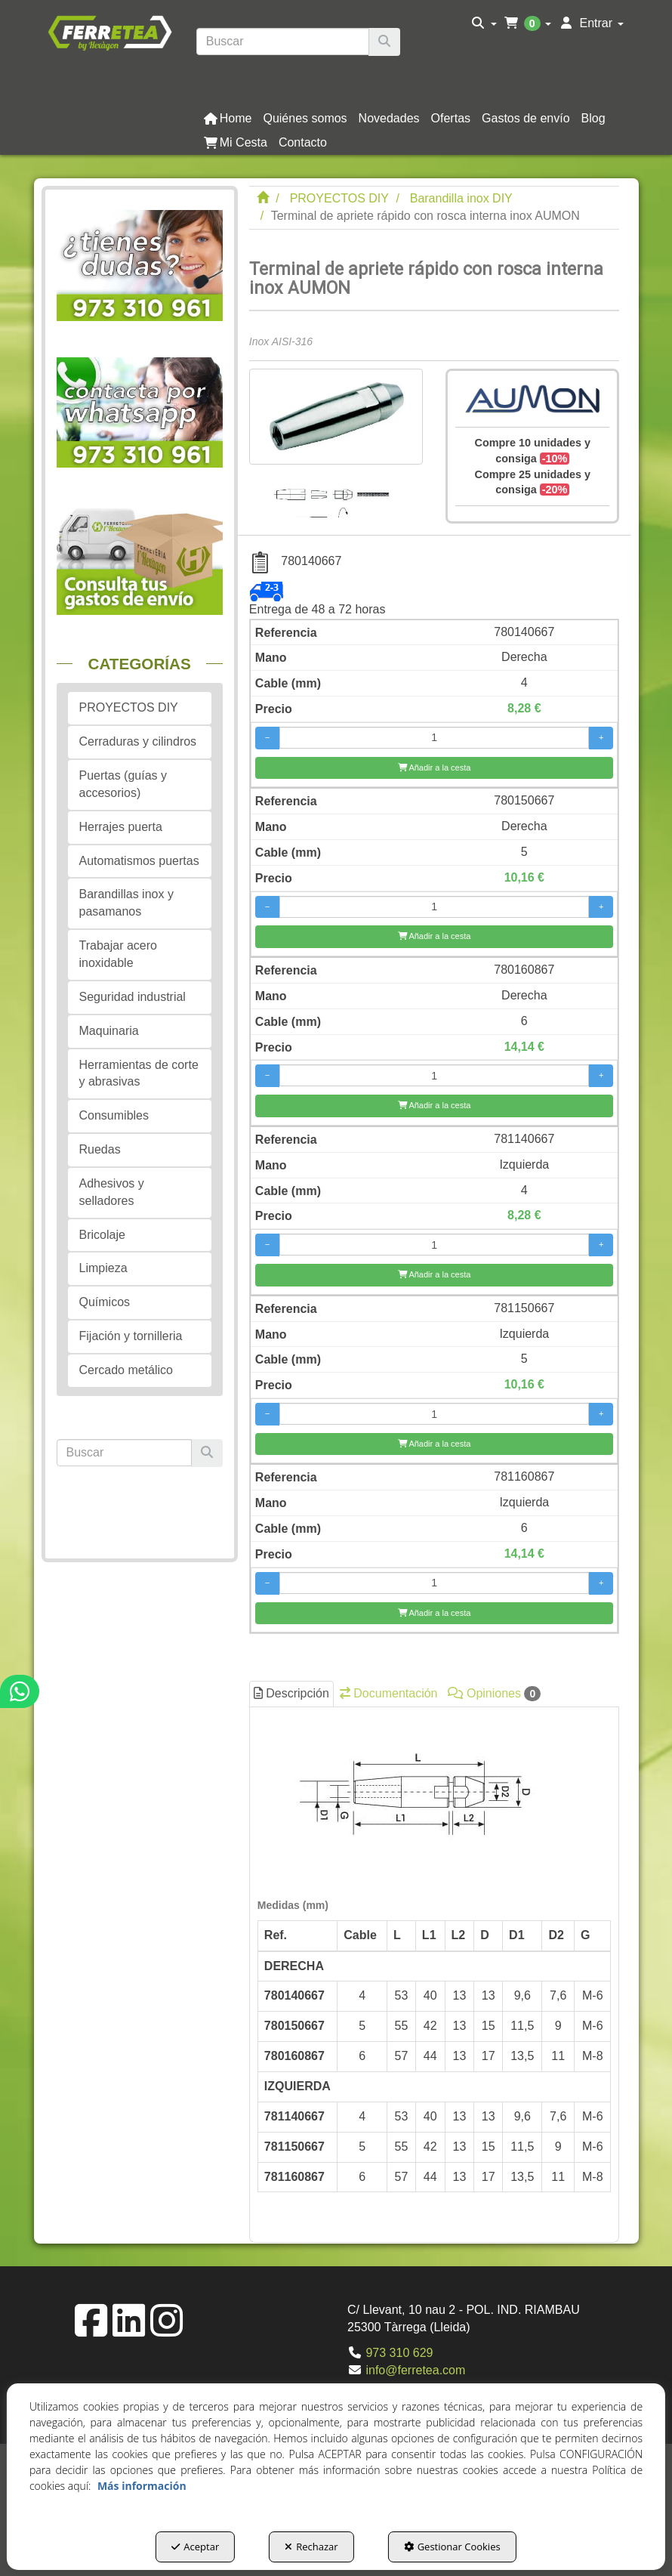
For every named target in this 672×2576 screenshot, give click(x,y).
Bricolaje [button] (102, 1234)
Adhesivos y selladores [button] (111, 1192)
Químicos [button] (105, 1302)
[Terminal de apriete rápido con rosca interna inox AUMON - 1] (335, 491)
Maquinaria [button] (109, 1030)
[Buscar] (384, 42)
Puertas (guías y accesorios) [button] (123, 784)
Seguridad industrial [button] (132, 996)
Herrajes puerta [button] (120, 826)
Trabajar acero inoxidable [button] (118, 954)
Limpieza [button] (103, 1268)
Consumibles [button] (114, 1115)
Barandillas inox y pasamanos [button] (126, 903)
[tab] (434, 1970)
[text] (282, 41)
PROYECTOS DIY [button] (128, 707)
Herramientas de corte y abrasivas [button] (139, 1073)
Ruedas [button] (100, 1149)
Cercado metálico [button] (126, 1370)
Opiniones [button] (494, 1693)
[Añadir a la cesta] (434, 768)
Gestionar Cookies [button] (452, 2546)
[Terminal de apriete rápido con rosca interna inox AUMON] (336, 416)
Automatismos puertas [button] (139, 860)
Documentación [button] (389, 1693)
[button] (109, 32)
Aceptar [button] (195, 2546)
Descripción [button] (291, 1693)
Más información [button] (141, 2486)
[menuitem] (484, 23)
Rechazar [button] (311, 2546)
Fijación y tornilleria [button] (131, 1336)
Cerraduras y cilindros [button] (138, 741)
